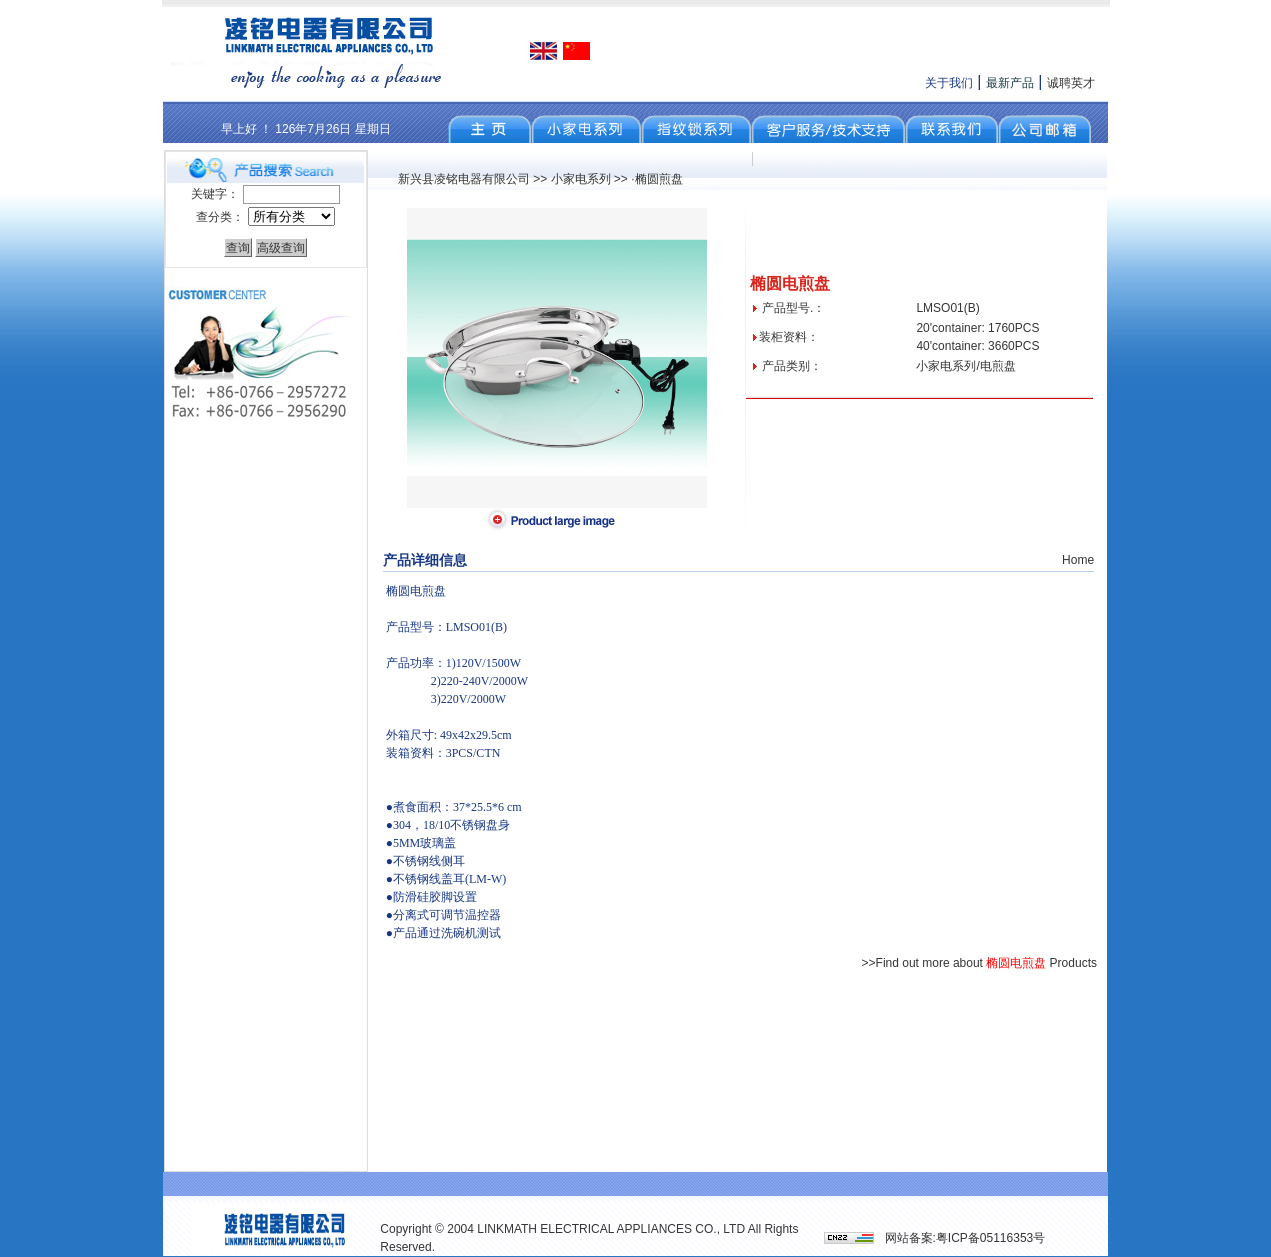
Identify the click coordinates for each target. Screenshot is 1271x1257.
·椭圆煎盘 (656, 179)
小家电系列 (581, 179)
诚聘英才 (1071, 83)
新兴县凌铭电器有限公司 (464, 179)
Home (1078, 560)
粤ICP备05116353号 (990, 1238)
